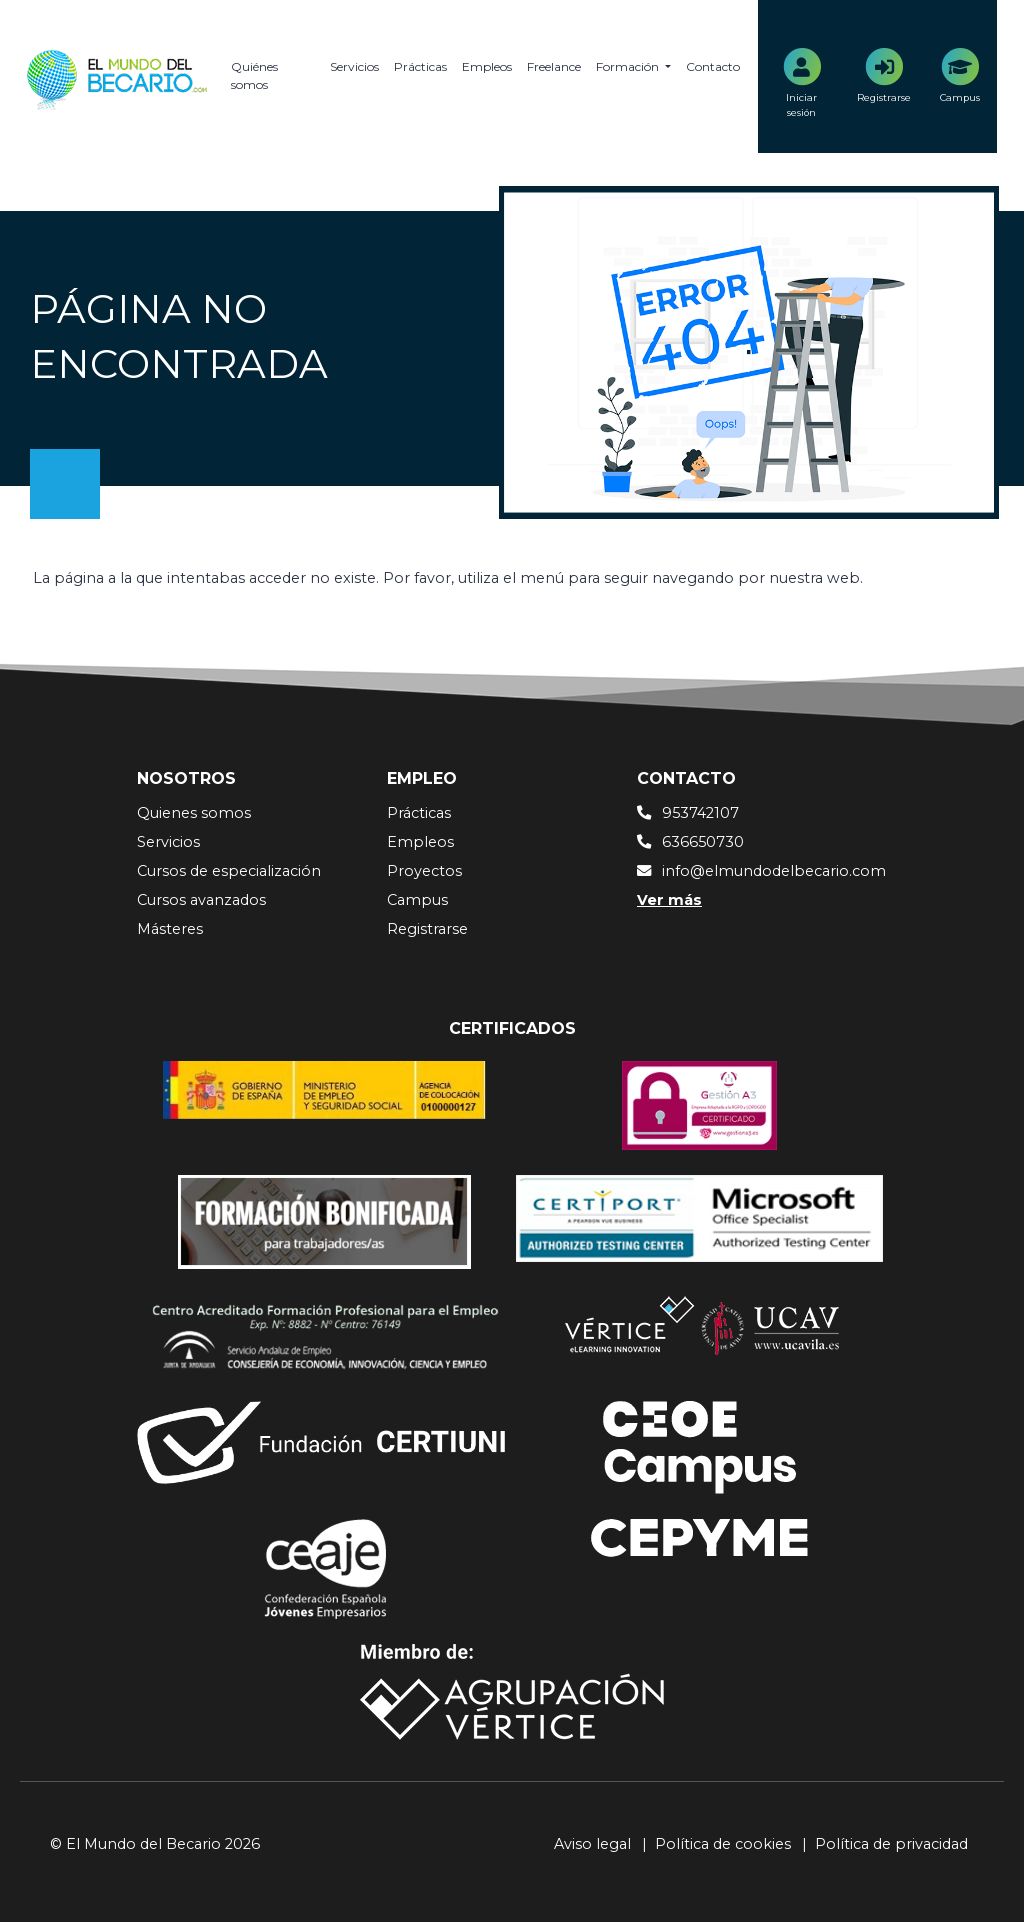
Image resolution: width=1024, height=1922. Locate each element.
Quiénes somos (254, 75)
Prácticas (420, 66)
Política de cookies (723, 1844)
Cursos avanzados (201, 900)
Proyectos (424, 871)
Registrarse (427, 929)
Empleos (487, 66)
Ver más (669, 900)
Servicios (354, 66)
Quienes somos (194, 813)
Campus (417, 900)
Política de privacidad (891, 1844)
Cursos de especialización (229, 871)
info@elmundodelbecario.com (774, 871)
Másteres (170, 929)
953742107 (700, 813)
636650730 (703, 842)
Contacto (713, 66)
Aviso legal (592, 1844)
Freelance (554, 66)
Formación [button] (629, 66)
